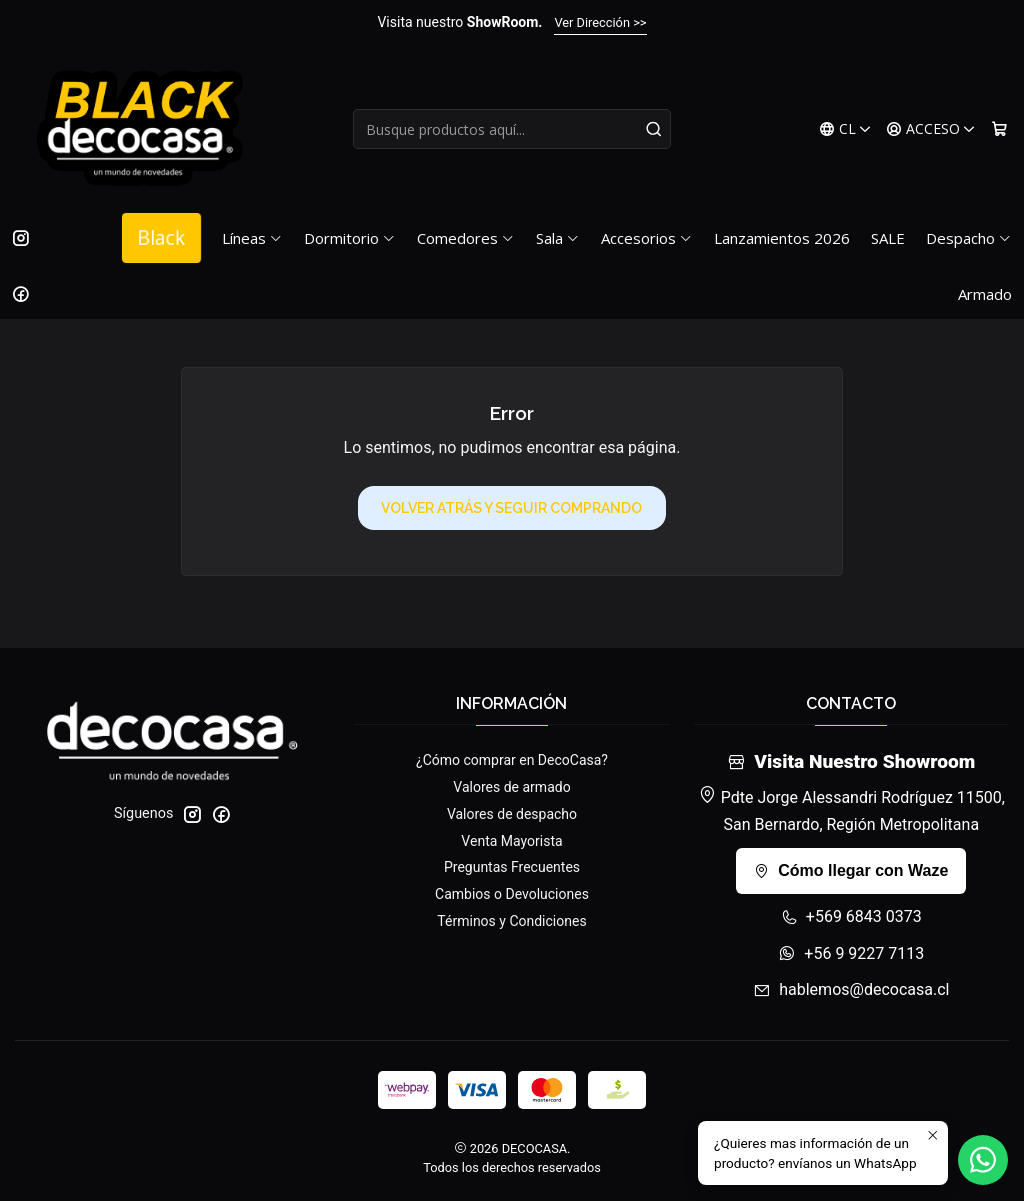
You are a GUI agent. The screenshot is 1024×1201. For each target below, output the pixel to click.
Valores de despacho (512, 814)
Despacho (969, 238)
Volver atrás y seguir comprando (511, 508)
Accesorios (647, 238)
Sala (558, 238)
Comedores (466, 238)
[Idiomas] (845, 129)
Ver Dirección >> (600, 22)
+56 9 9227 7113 (851, 953)
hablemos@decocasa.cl (851, 989)
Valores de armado (511, 787)
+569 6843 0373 (851, 916)
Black (161, 237)
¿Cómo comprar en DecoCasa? (512, 760)
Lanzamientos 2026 (782, 238)
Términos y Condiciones (511, 921)
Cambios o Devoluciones (512, 894)
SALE (888, 238)
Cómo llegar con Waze (851, 870)
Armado (985, 294)
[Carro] (999, 129)
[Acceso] (931, 129)
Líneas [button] (252, 238)
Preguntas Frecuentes (512, 867)
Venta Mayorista (511, 841)
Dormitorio (350, 238)
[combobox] (511, 129)
